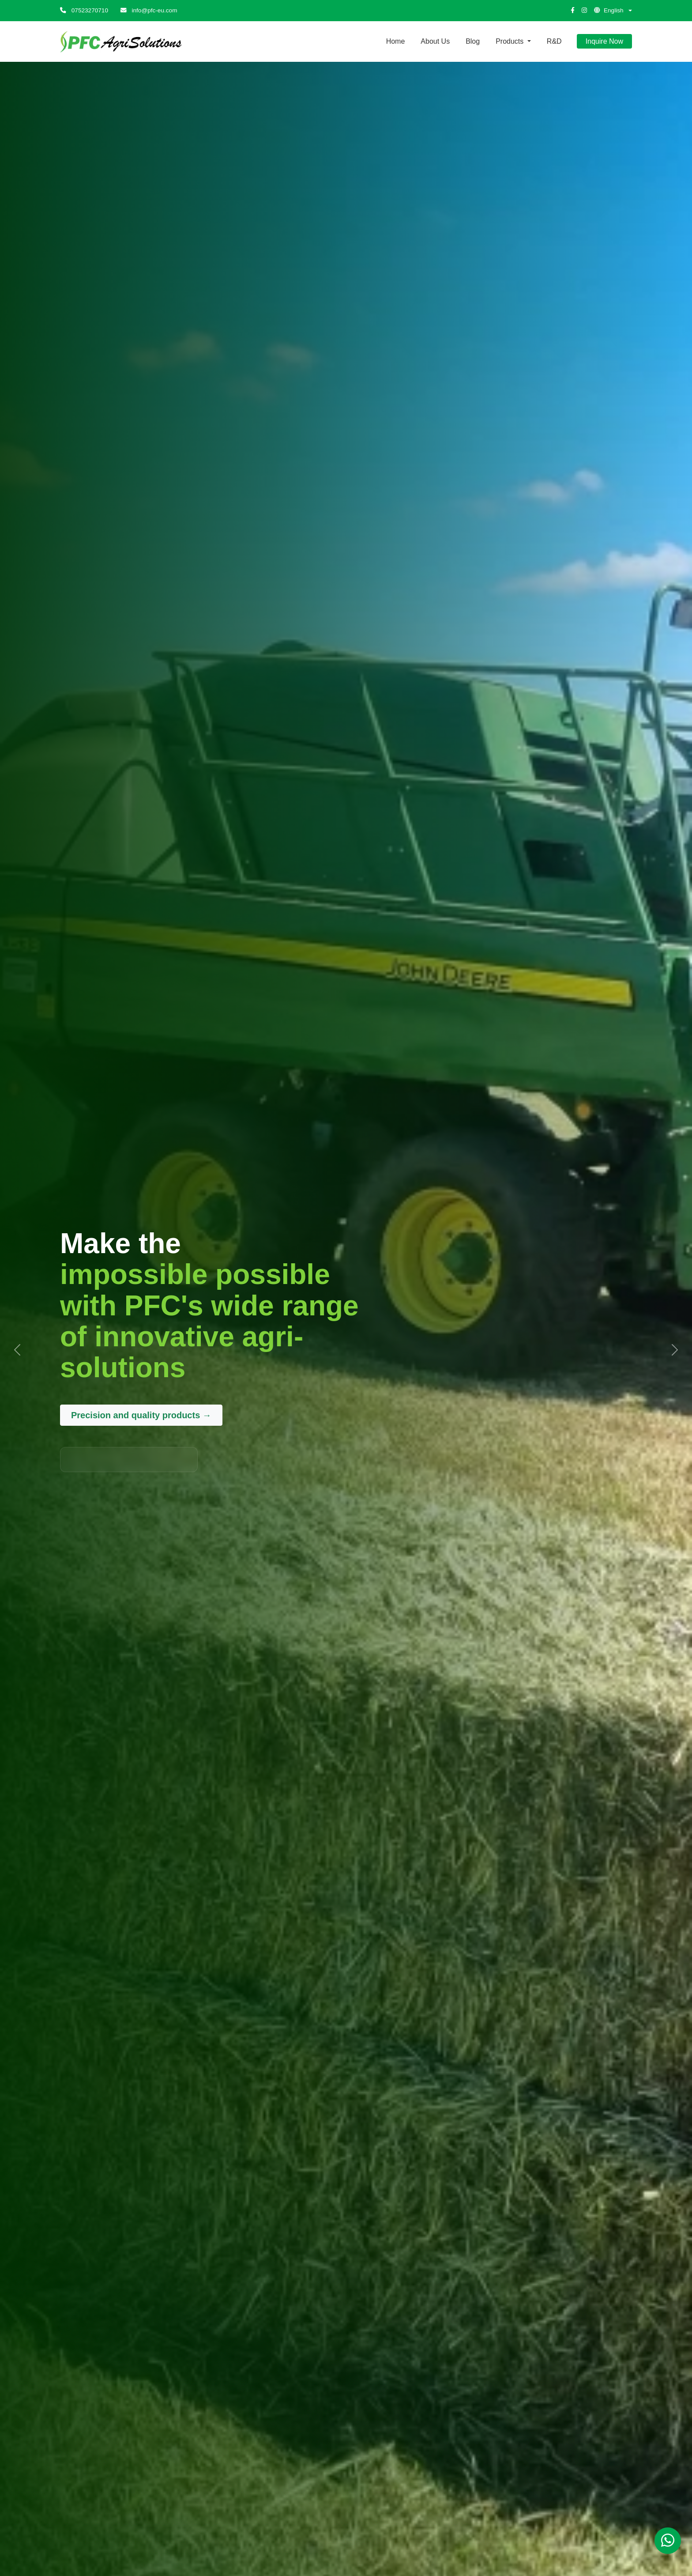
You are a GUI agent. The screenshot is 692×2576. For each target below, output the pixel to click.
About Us (435, 41)
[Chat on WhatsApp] (667, 2540)
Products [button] (511, 41)
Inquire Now (604, 41)
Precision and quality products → (141, 1415)
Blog (473, 41)
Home (395, 41)
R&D (554, 41)
